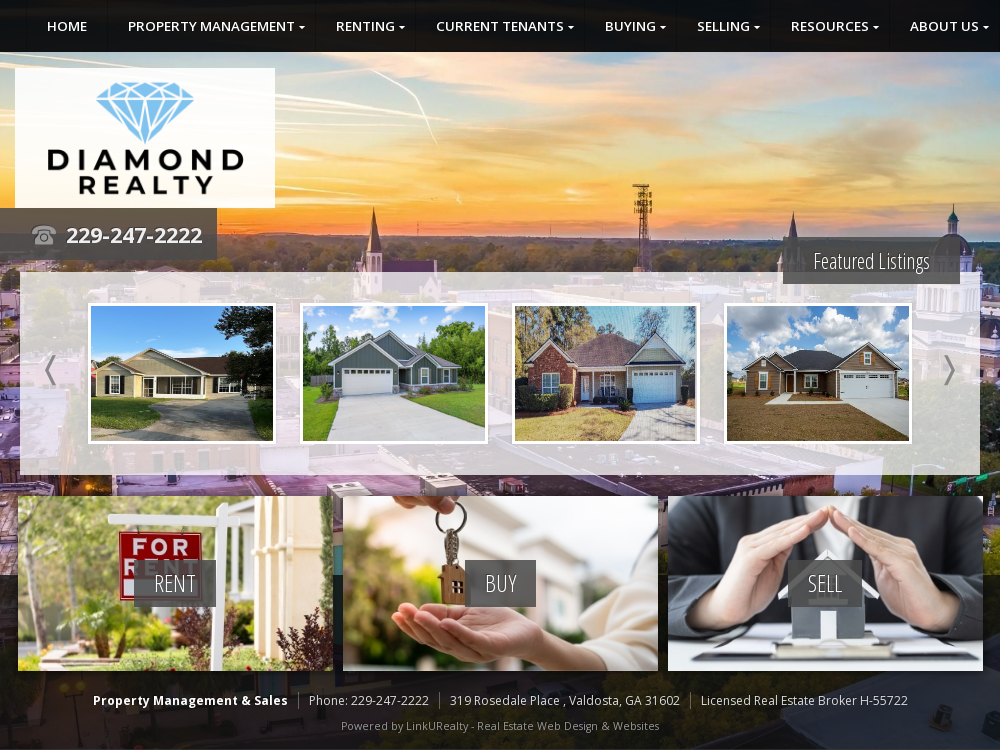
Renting (365, 26)
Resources (830, 26)
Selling (723, 26)
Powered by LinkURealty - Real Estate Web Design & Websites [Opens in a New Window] (500, 726)
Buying (630, 26)
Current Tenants (500, 26)
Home (67, 26)
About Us (944, 26)
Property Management (211, 26)
